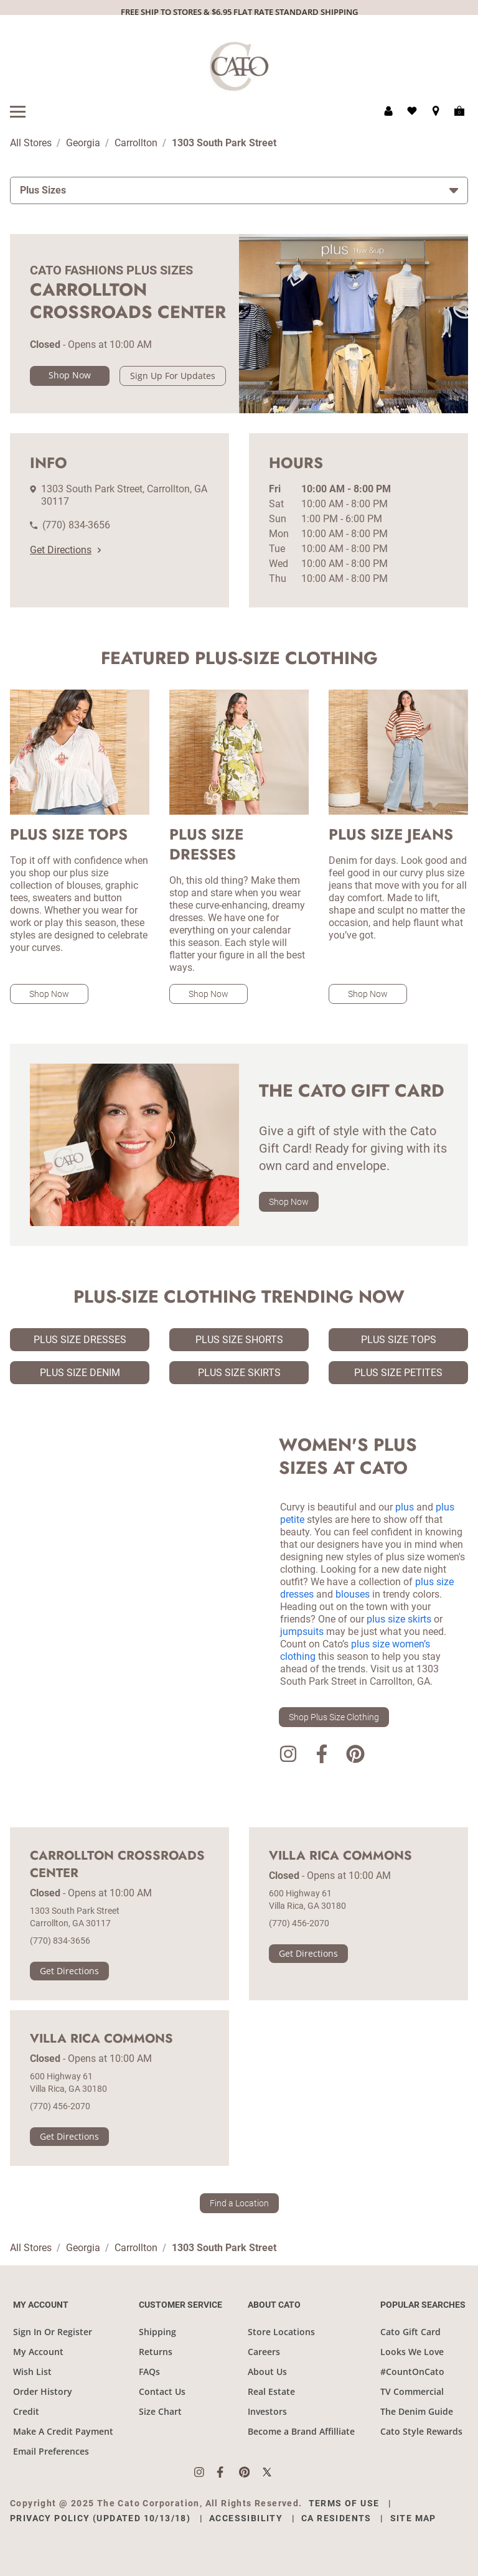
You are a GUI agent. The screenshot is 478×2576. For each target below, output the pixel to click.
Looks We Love (412, 2352)
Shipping (157, 2332)
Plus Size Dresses (80, 1340)
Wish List (32, 2371)
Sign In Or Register (52, 2332)
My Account (38, 2352)
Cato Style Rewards (421, 2431)
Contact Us (162, 2391)
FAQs (149, 2371)
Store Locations (281, 2332)
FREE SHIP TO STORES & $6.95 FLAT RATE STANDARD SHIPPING (239, 11)
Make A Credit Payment (63, 2431)
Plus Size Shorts (239, 1340)
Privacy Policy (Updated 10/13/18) (100, 2518)
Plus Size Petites (398, 1373)
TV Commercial (412, 2391)
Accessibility (246, 2518)
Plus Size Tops (398, 1340)
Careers (264, 2352)
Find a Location (239, 2203)
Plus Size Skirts (239, 1373)
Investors (267, 2411)
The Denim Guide (416, 2411)
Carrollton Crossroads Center (117, 1864)
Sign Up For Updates (172, 376)
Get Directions (65, 550)
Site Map (413, 2518)
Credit (26, 2411)
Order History (42, 2391)
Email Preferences (51, 2451)
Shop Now (70, 375)
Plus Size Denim (80, 1373)
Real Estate (271, 2391)
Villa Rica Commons (340, 1856)
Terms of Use (344, 2503)
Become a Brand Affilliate (301, 2431)
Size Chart (160, 2411)
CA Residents (336, 2518)
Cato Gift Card (410, 2332)
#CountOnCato (412, 2371)
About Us (267, 2371)
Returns (155, 2352)
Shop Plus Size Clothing (334, 1717)
